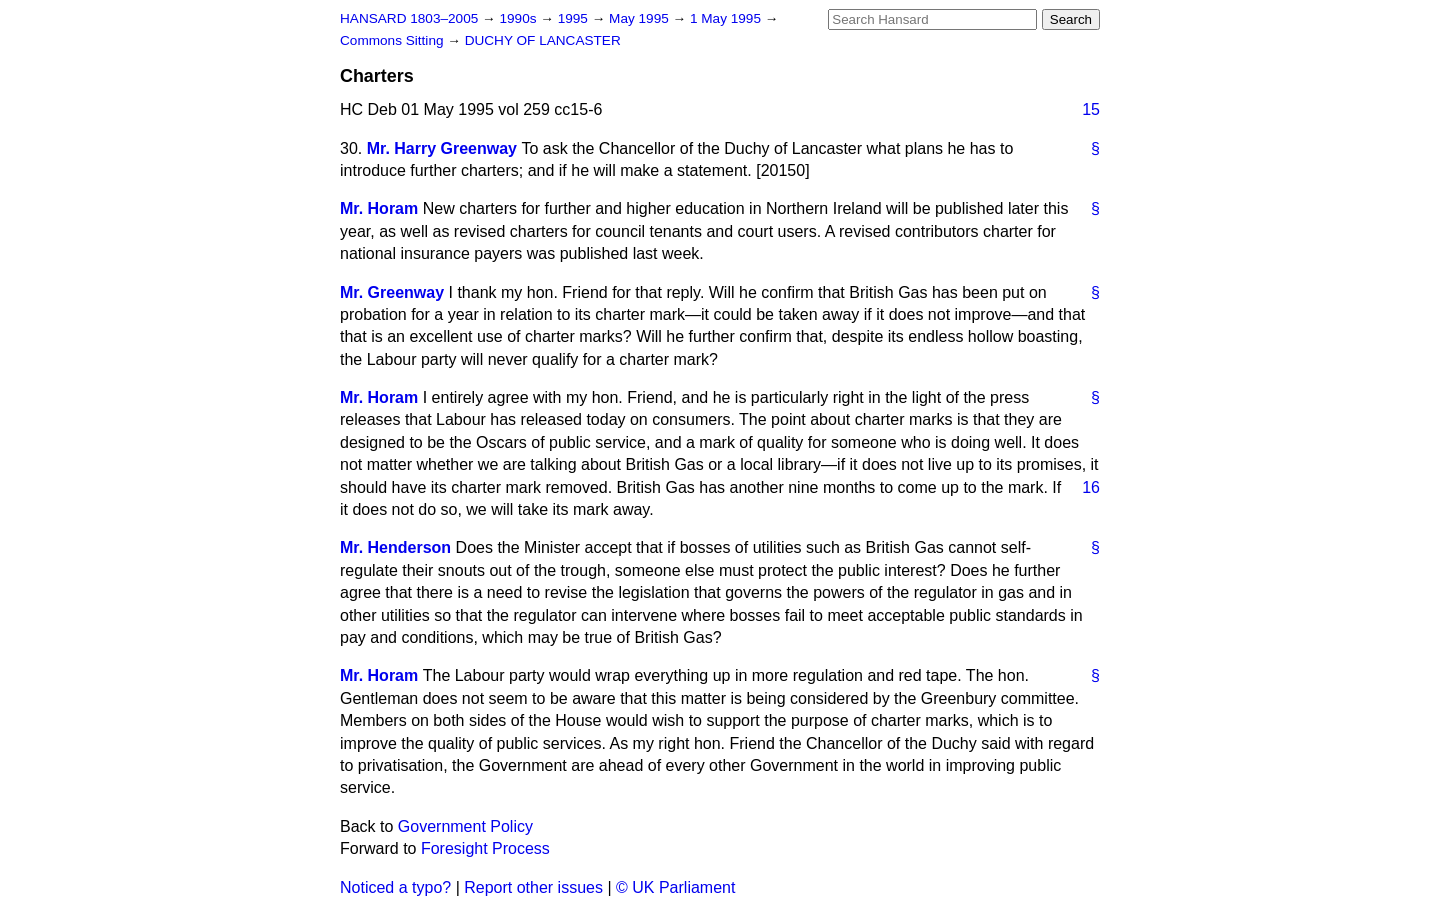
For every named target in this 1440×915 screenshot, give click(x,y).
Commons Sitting (393, 40)
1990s (519, 18)
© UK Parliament (675, 887)
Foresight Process (485, 848)
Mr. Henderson (395, 547)
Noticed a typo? (395, 887)
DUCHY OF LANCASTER (543, 40)
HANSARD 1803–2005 (409, 18)
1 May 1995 (727, 18)
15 (1091, 109)
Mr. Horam (379, 208)
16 (1091, 487)
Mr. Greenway (392, 292)
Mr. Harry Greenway (442, 148)
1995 (575, 18)
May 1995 (640, 18)
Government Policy (465, 826)
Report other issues (533, 887)
